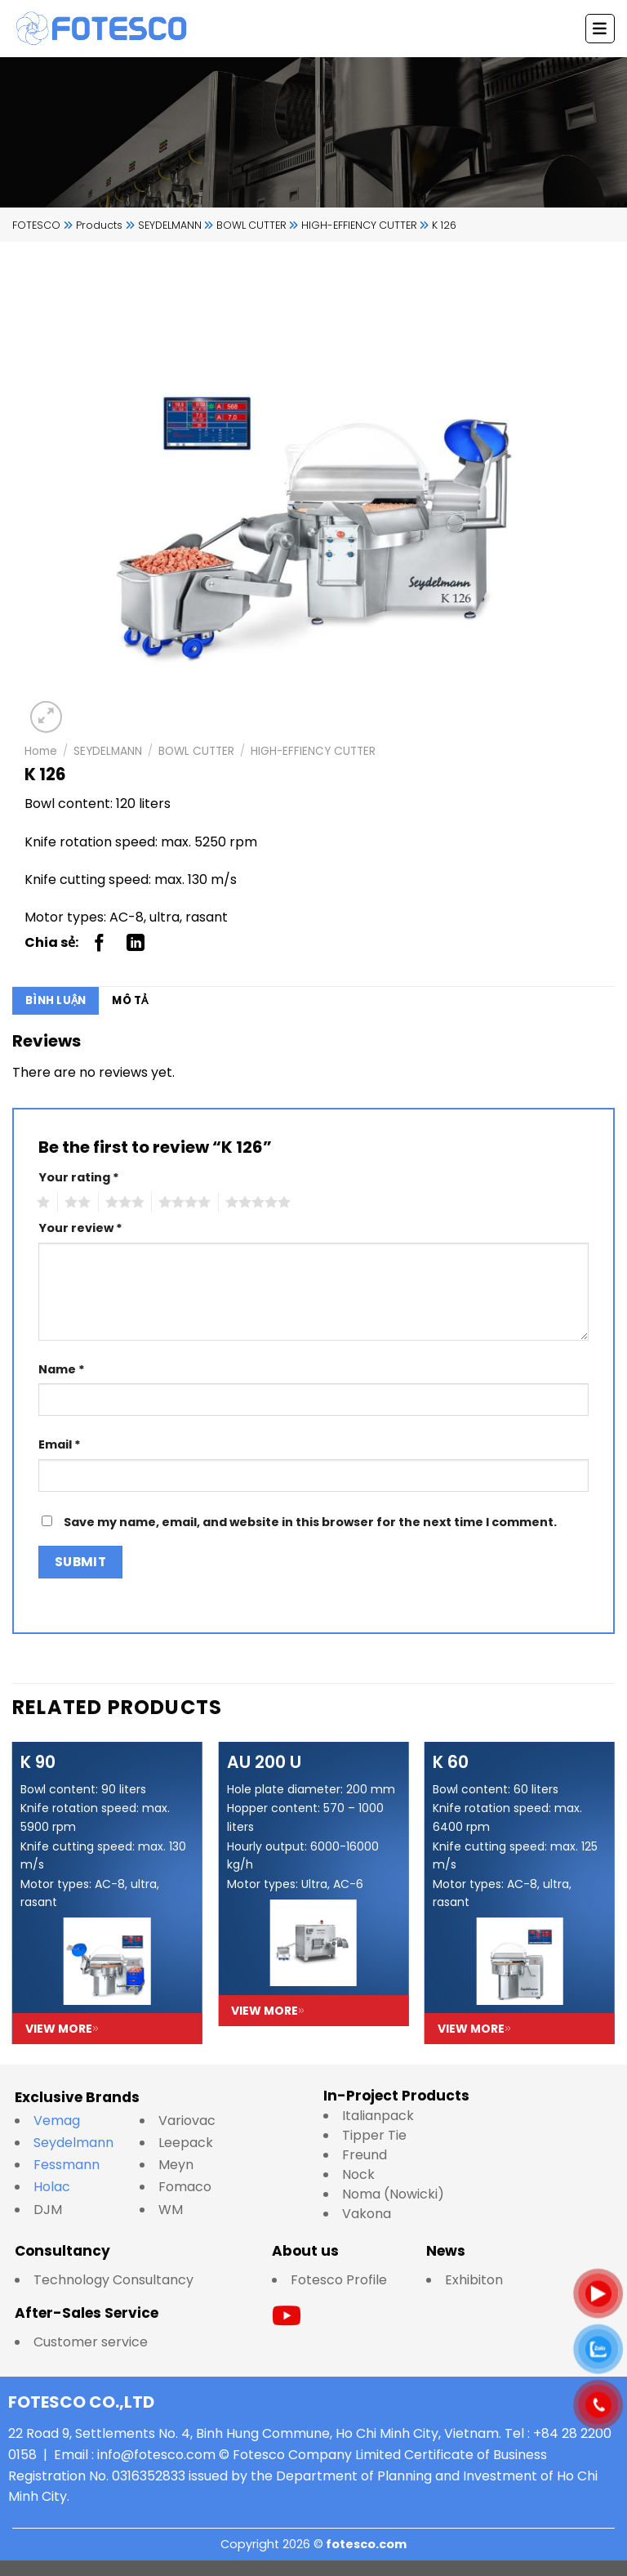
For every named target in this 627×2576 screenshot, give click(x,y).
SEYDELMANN (107, 751)
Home (40, 751)
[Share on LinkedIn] (135, 943)
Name (61, 1369)
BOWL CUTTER (196, 751)
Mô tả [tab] (130, 1000)
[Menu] (600, 28)
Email (59, 1444)
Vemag (64, 2120)
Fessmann (66, 2164)
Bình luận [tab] (55, 1000)
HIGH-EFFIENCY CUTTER (313, 751)
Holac (51, 2186)
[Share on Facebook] (99, 943)
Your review (80, 1228)
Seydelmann (75, 2142)
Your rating (78, 1177)
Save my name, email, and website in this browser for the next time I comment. (310, 1522)
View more (62, 2028)
